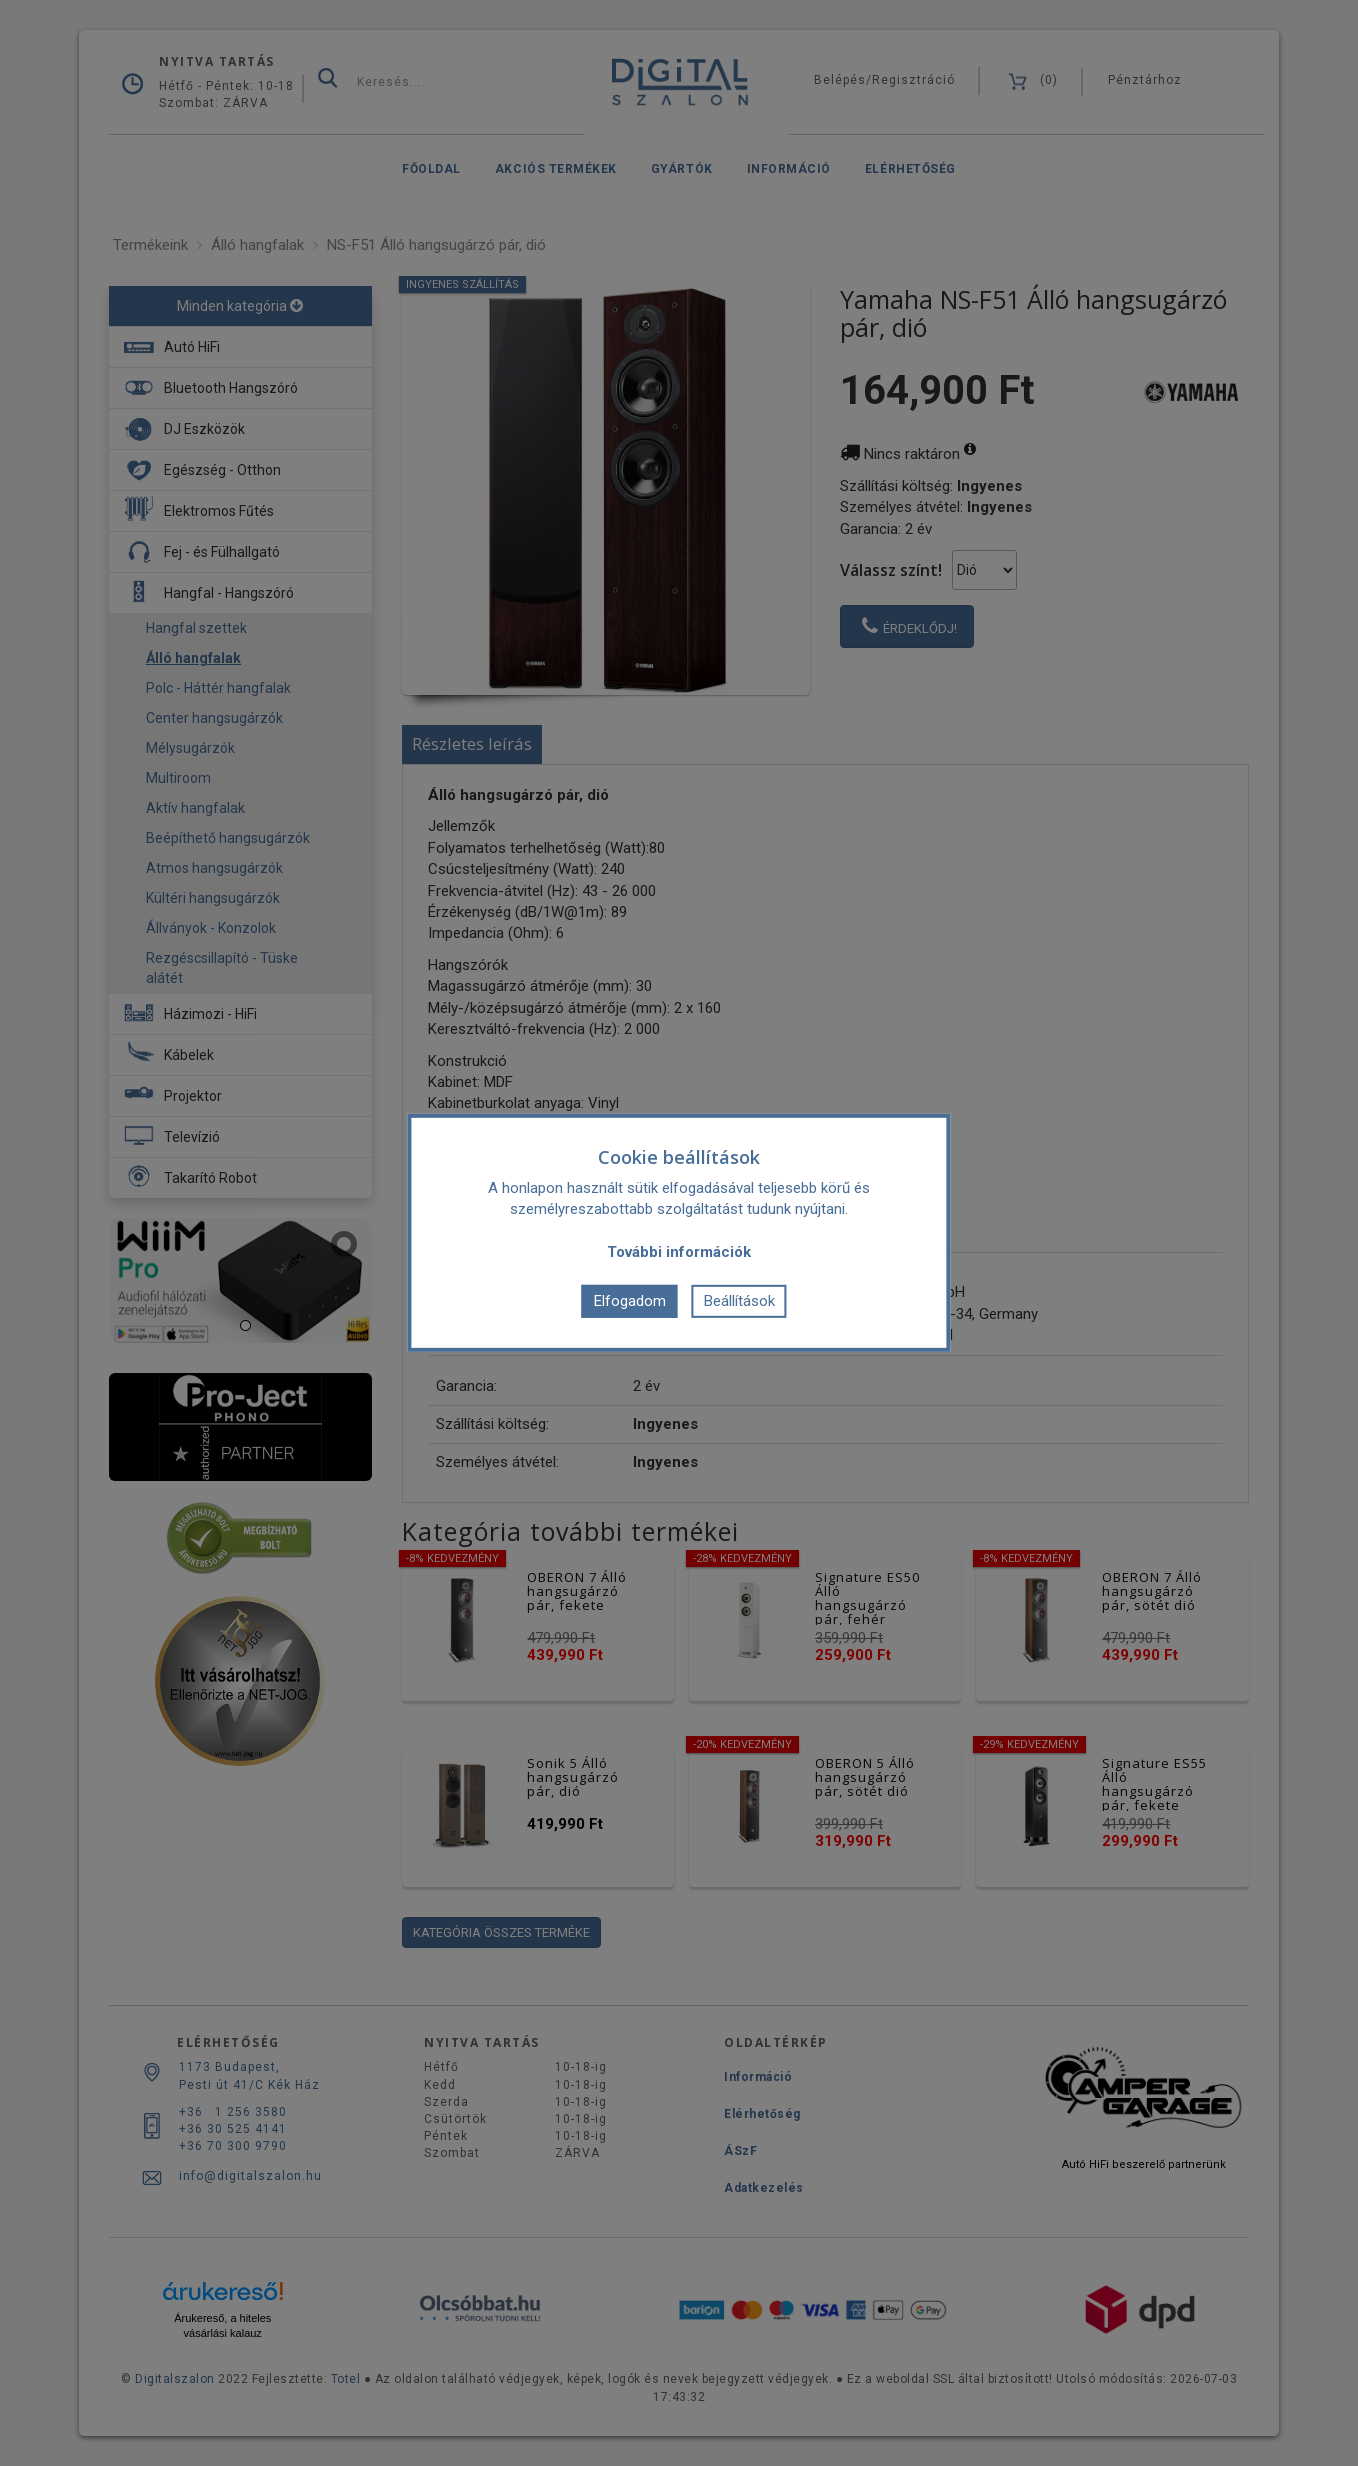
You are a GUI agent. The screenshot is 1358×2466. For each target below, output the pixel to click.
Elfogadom (630, 1301)
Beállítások (739, 1301)
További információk (679, 1252)
